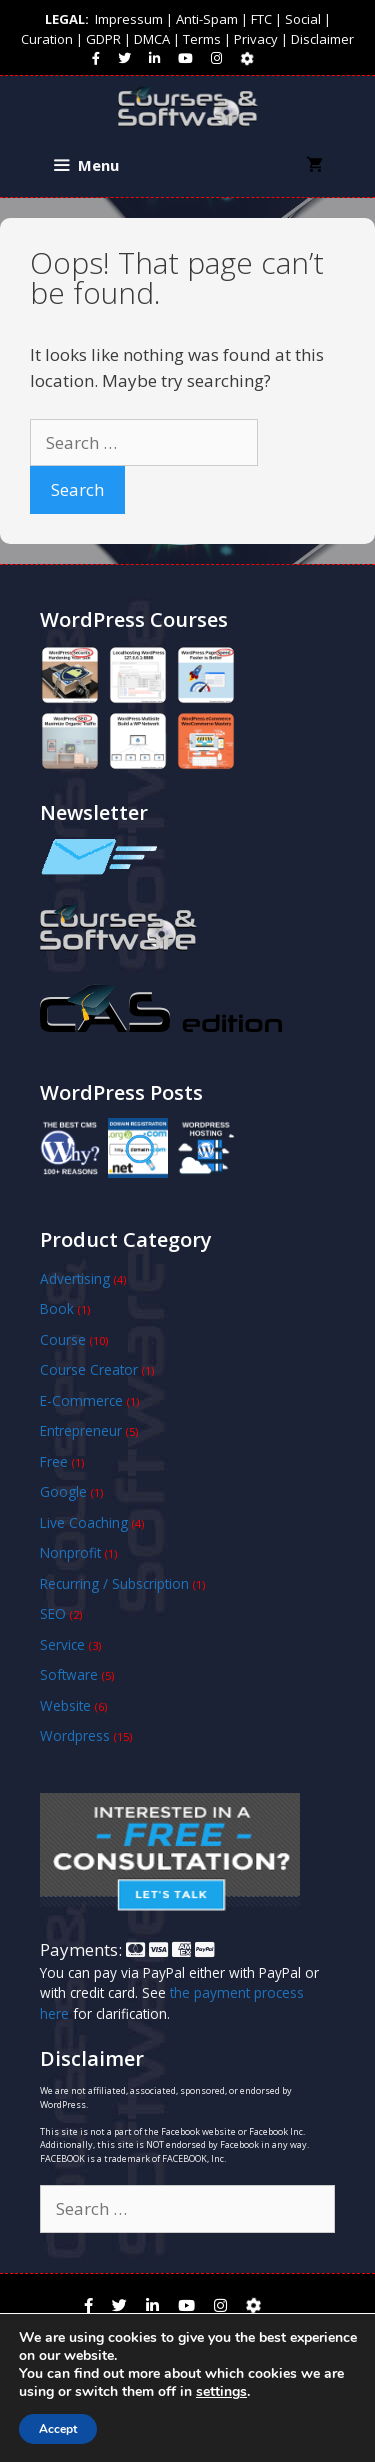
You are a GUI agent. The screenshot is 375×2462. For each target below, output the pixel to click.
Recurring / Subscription (114, 1583)
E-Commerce (81, 1400)
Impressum (129, 19)
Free (54, 1461)
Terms (202, 39)
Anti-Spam (207, 19)
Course (63, 1339)
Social (303, 19)
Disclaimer (322, 39)
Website (65, 1705)
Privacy (256, 39)
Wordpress (75, 1735)
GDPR (103, 39)
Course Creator (89, 1369)
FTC (261, 19)
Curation (47, 39)
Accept (58, 2429)
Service (62, 1644)
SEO (53, 1613)
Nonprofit (70, 1552)
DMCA (152, 39)
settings (221, 2392)
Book (57, 1308)
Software (69, 1674)
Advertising (75, 1278)
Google (63, 1491)
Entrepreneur (81, 1430)
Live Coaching (84, 1522)
